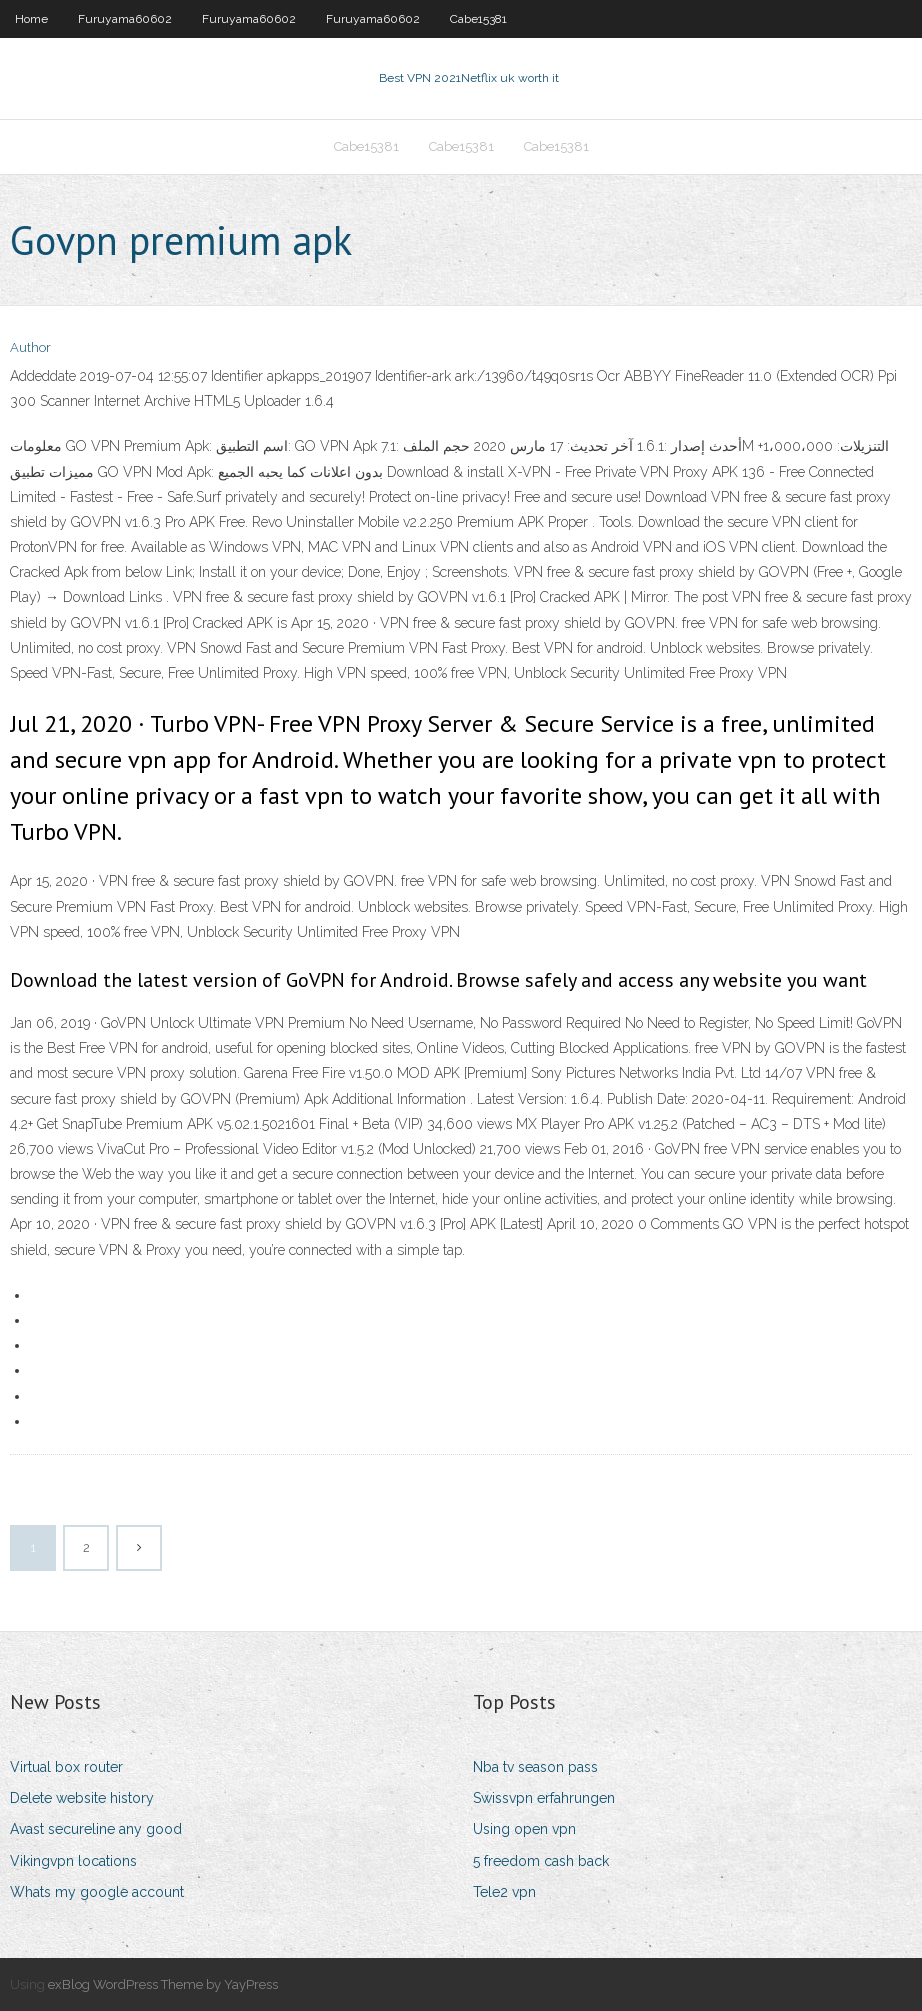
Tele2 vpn (504, 1892)
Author (30, 347)
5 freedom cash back (541, 1861)
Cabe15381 (478, 19)
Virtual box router (66, 1767)
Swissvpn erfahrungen (544, 1798)
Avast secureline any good (96, 1829)
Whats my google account (97, 1892)
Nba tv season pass (535, 1767)
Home (31, 19)
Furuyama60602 (125, 19)
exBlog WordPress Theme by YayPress (163, 1984)
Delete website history (82, 1798)
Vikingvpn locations (73, 1861)
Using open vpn (524, 1829)
